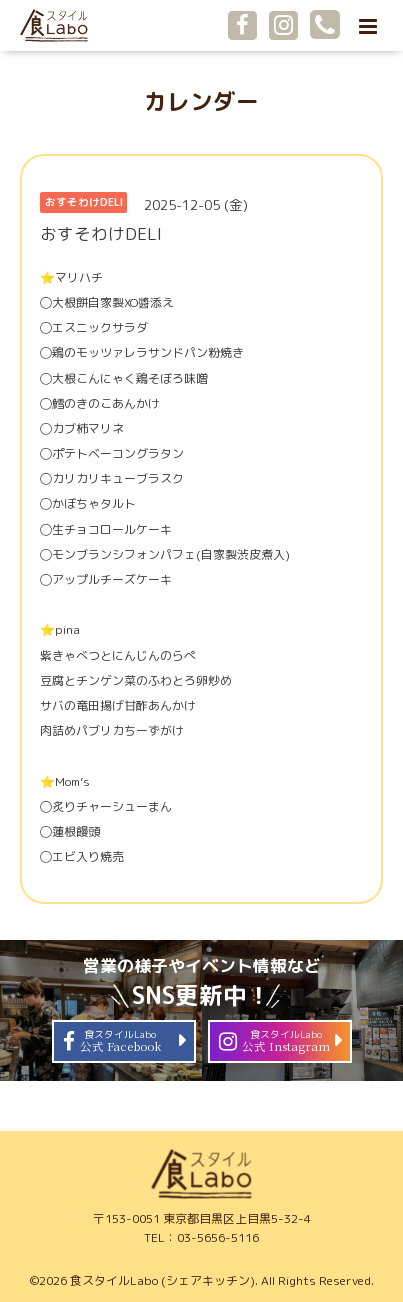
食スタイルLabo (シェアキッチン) (162, 1280)
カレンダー (201, 101)
